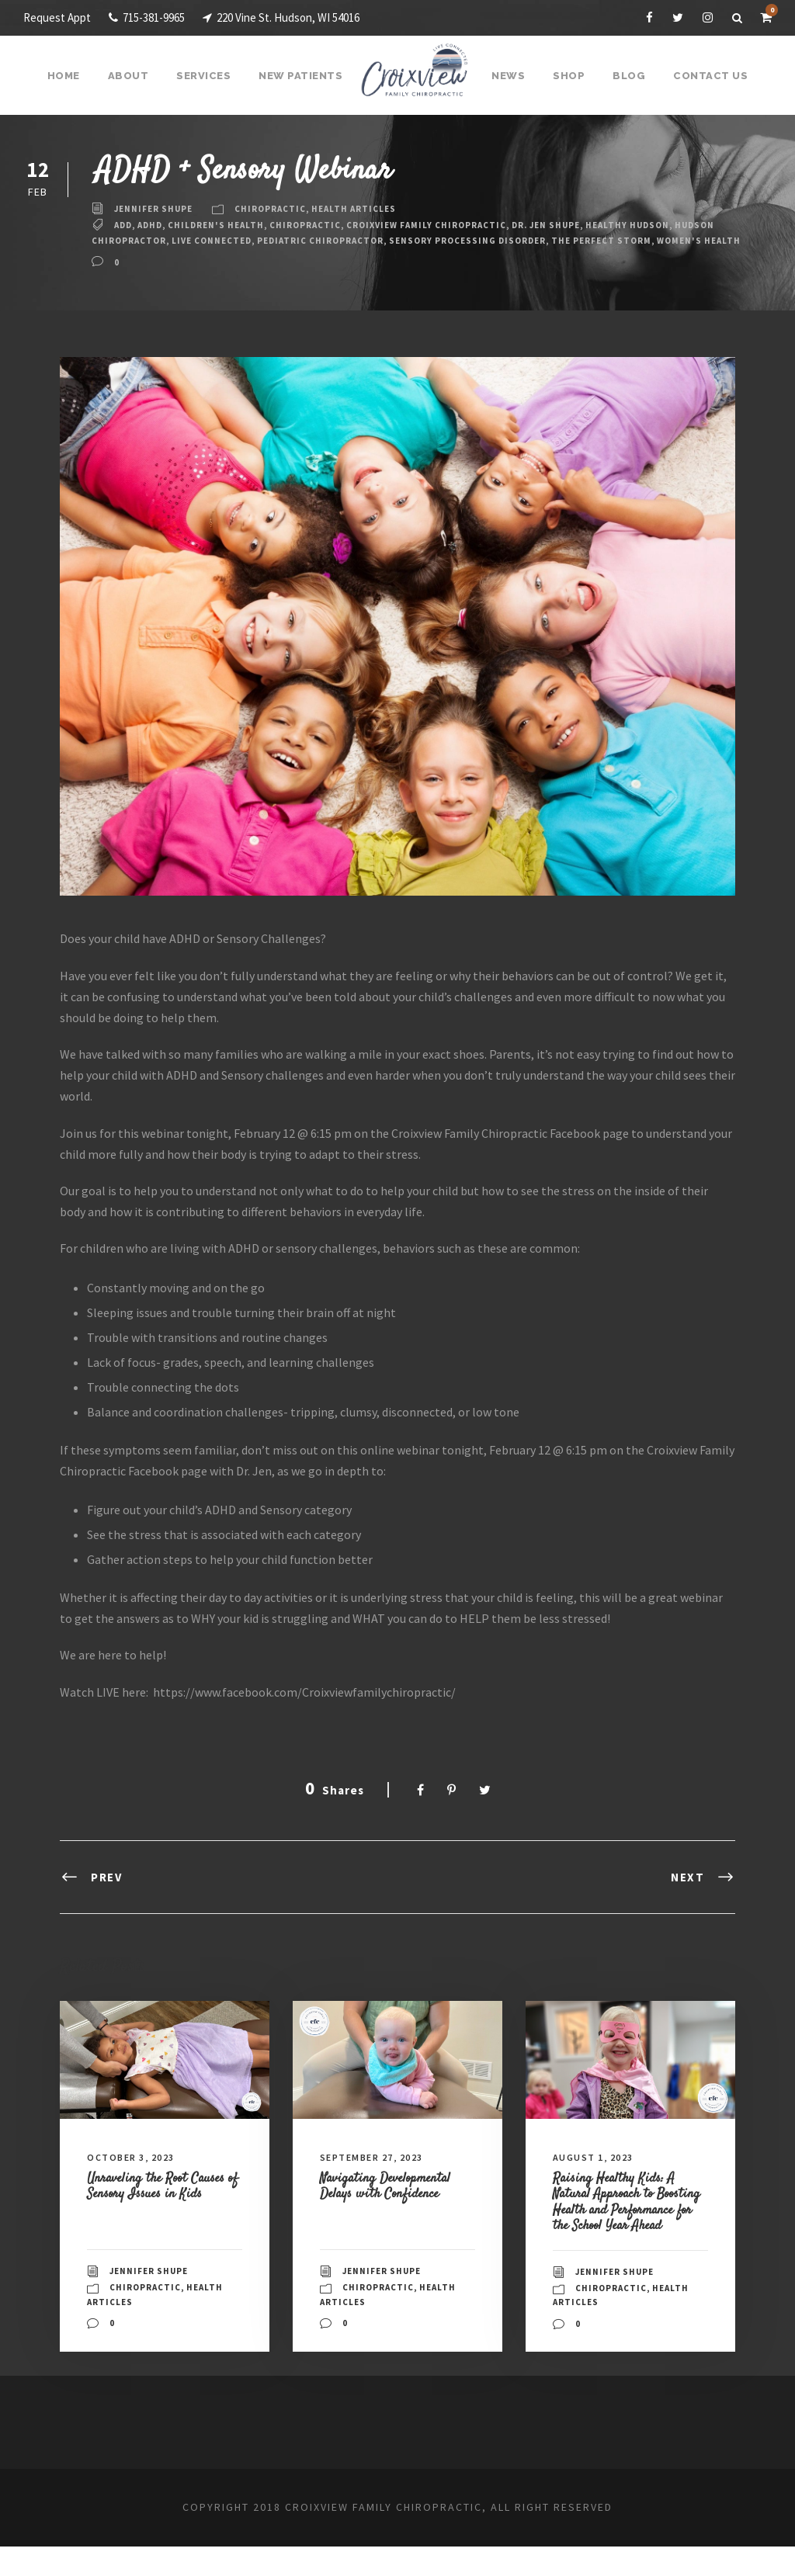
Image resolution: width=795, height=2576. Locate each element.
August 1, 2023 (597, 2171)
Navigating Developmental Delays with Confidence (394, 2200)
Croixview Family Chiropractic (450, 225)
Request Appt (58, 17)
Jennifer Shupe (156, 208)
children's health (225, 225)
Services (209, 75)
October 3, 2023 (136, 2171)
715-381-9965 (156, 17)
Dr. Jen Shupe (579, 225)
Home (73, 75)
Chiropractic (278, 208)
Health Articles (367, 208)
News (508, 75)
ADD (124, 225)
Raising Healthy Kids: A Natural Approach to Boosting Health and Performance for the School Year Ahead (630, 2224)
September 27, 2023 (379, 2171)
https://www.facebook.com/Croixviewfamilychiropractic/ (314, 1706)
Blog (625, 75)
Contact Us (703, 75)
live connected (264, 240)
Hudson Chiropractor (153, 240)
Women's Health (136, 255)
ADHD (155, 225)
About (135, 75)
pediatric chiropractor (381, 240)
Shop (567, 75)
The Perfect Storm (683, 240)
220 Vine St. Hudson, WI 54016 (307, 17)
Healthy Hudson (669, 225)
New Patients (303, 75)
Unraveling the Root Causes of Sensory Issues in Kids (163, 2208)
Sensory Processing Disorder (539, 240)
